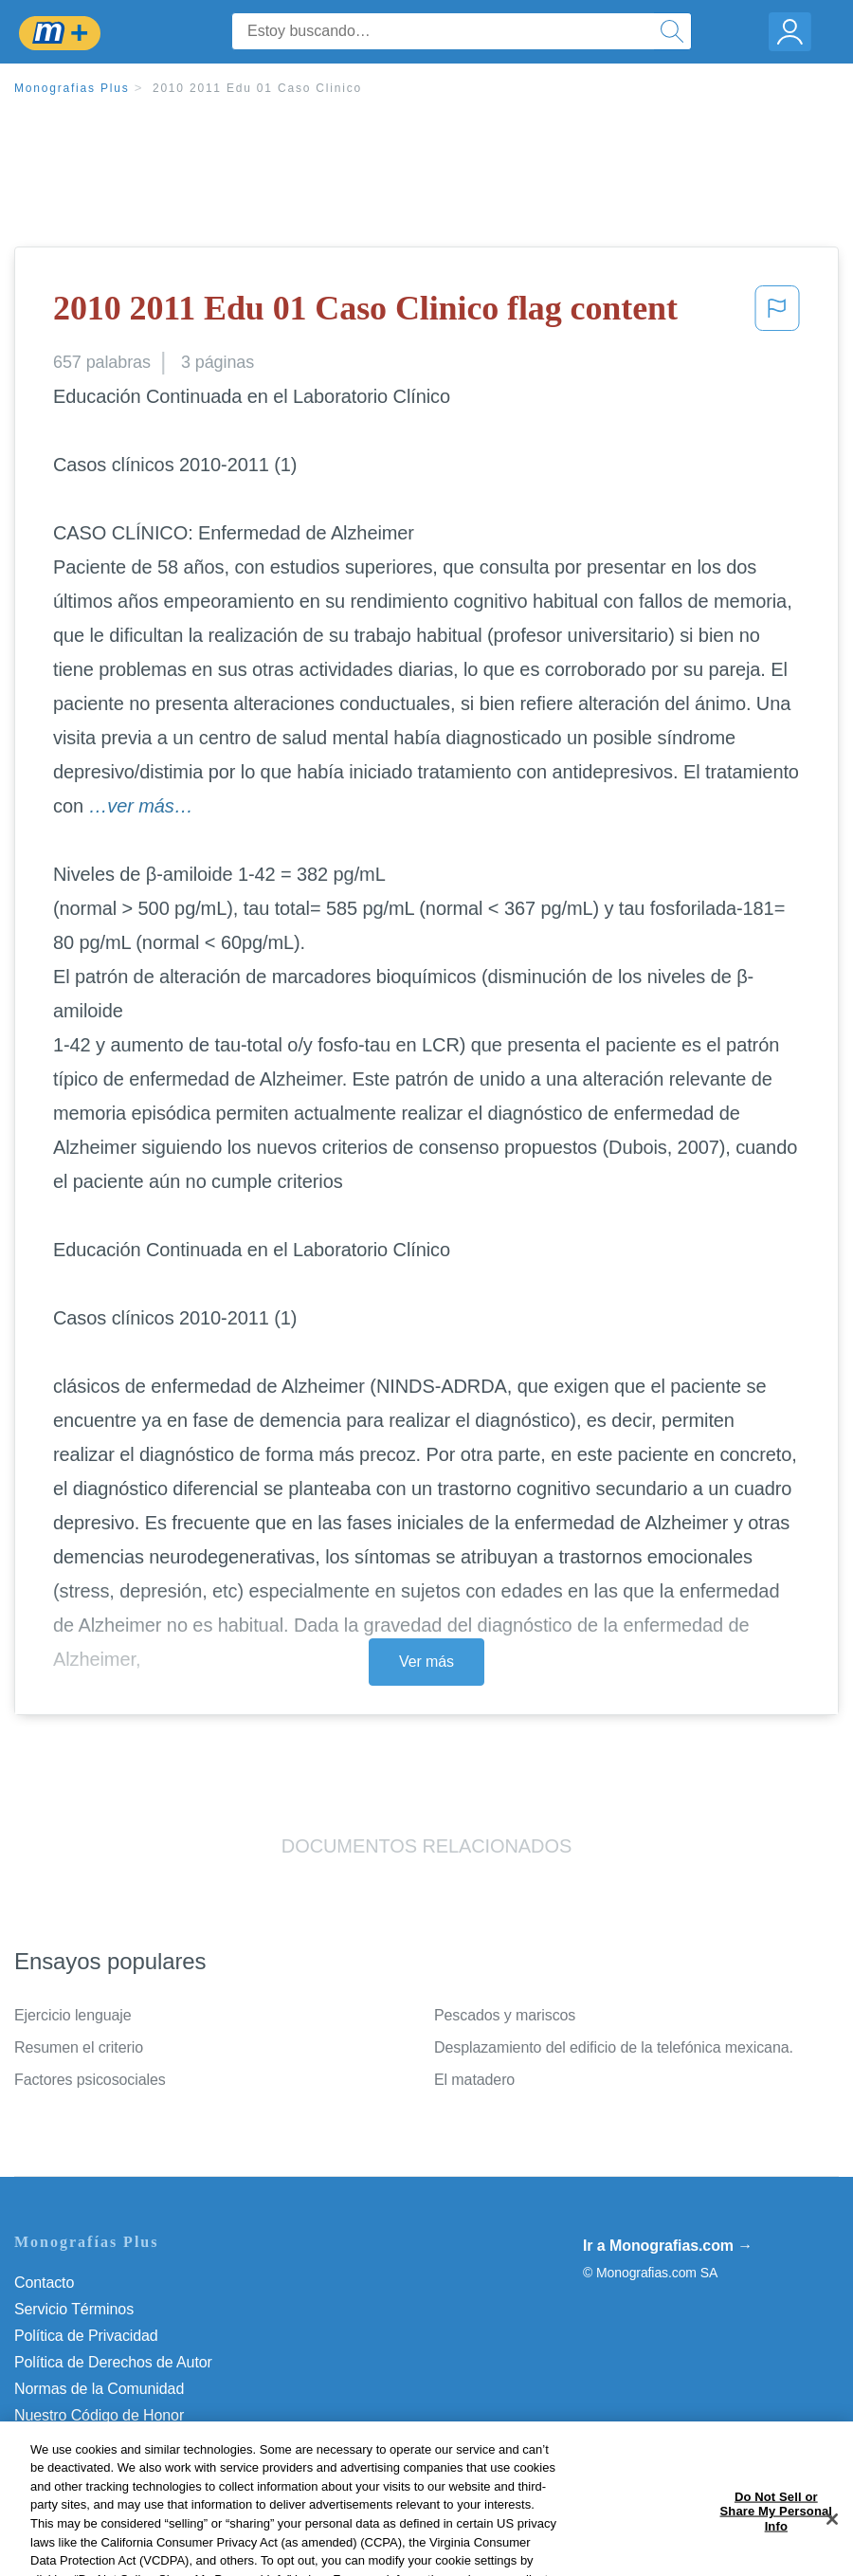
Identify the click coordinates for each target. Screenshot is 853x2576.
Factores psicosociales (90, 2080)
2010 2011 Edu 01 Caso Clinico (257, 88)
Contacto (44, 2283)
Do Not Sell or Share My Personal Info (141, 2442)
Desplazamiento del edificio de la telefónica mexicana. (613, 2047)
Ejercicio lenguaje (73, 2015)
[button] (777, 313)
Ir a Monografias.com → (668, 2246)
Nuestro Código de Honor (99, 2415)
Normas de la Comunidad (99, 2389)
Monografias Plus (72, 88)
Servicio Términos (74, 2309)
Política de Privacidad (86, 2336)
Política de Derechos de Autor (113, 2362)
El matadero (474, 2080)
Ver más (426, 1661)
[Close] (832, 2546)
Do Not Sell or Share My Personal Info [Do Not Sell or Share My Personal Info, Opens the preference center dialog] (776, 2538)
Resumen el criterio (78, 2047)
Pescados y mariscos (504, 2015)
